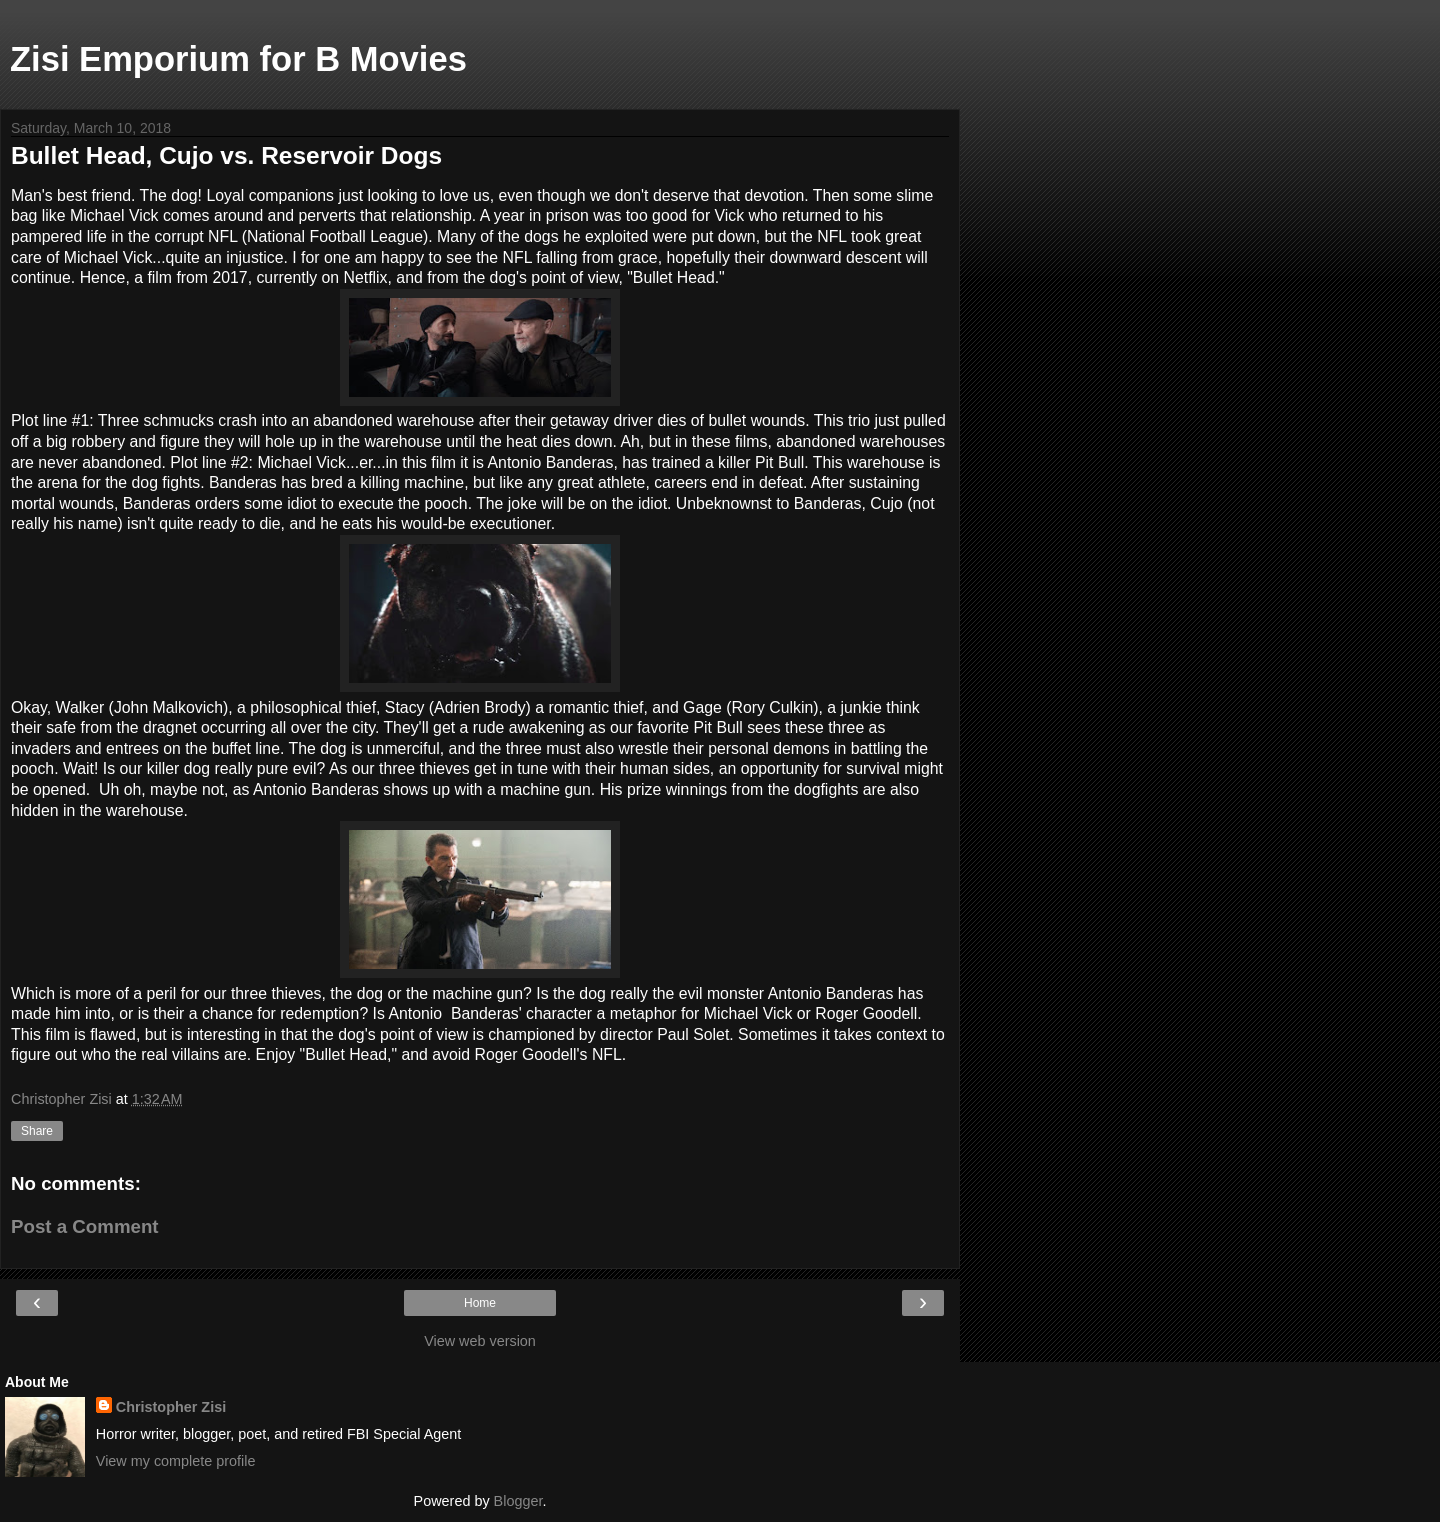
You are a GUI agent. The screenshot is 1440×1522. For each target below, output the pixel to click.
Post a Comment (85, 1226)
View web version (480, 1341)
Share (37, 1131)
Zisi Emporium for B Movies (238, 59)
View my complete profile (176, 1461)
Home (480, 1303)
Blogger (518, 1501)
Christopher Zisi (171, 1407)
